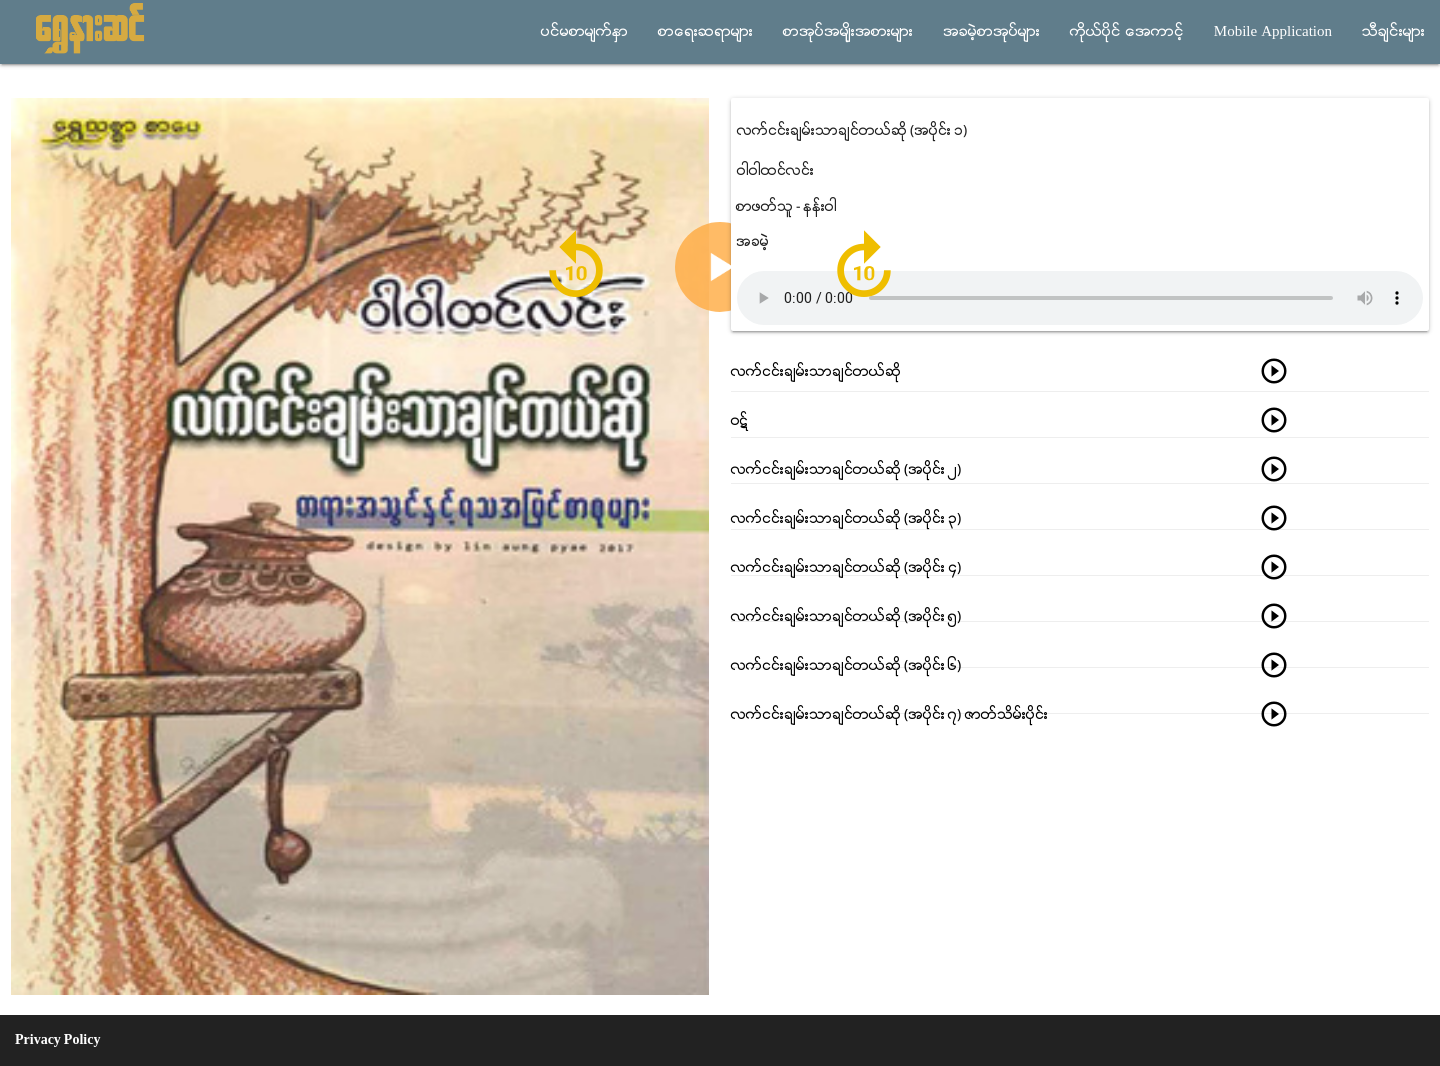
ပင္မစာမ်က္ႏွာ (584, 32)
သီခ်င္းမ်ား (1393, 32)
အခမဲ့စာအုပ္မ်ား (991, 32)
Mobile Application (1273, 32)
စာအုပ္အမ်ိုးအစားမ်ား (848, 32)
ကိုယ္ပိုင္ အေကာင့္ (1127, 32)
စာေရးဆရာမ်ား (705, 32)
